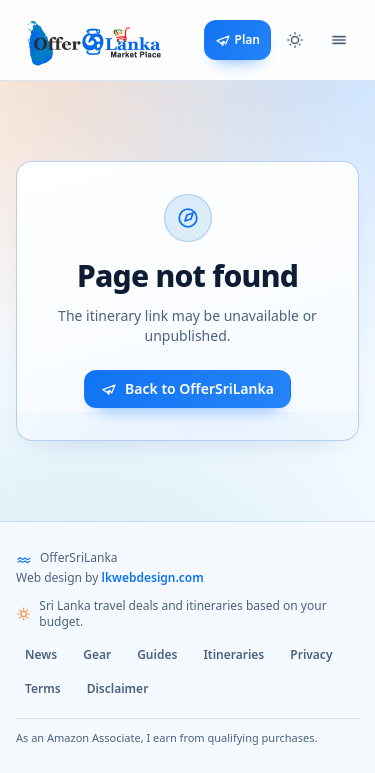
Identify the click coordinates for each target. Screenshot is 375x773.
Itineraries (233, 654)
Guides (157, 654)
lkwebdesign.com (152, 577)
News (41, 654)
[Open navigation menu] (339, 40)
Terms (43, 688)
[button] (295, 40)
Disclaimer (118, 688)
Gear (97, 654)
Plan (237, 39)
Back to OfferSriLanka (187, 388)
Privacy (311, 654)
